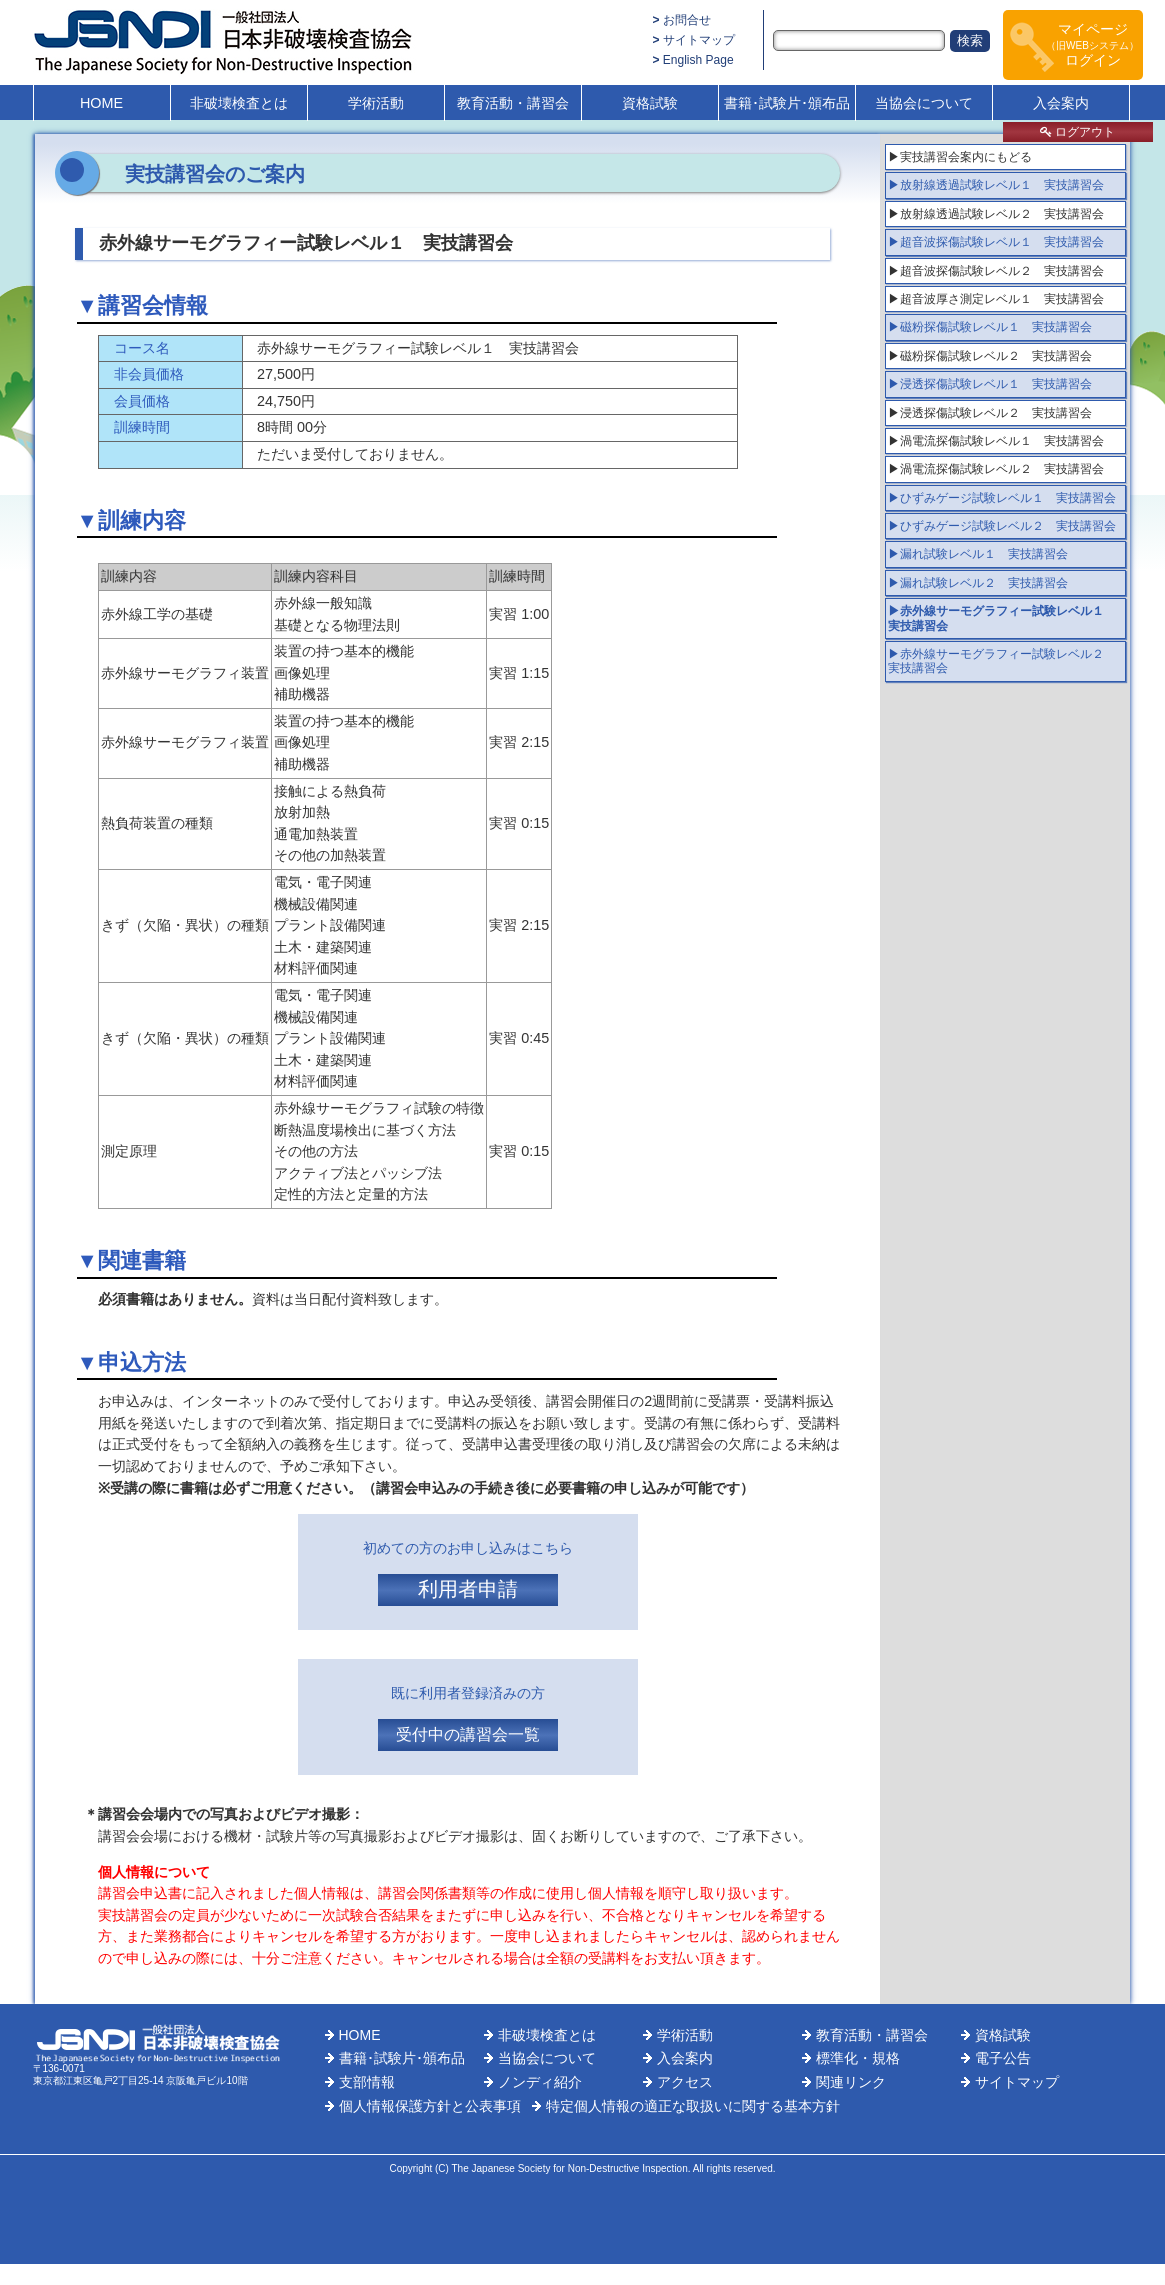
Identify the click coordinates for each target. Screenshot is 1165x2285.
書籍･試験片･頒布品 (787, 103)
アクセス (685, 2082)
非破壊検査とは (239, 103)
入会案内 (1061, 103)
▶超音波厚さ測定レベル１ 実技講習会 (996, 299)
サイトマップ (699, 40)
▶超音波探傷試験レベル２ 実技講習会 (996, 271)
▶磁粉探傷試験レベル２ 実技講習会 (990, 356)
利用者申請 (468, 1589)
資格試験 (650, 103)
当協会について (924, 103)
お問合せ (687, 20)
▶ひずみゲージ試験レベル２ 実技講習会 (1002, 526)
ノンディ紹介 (540, 2082)
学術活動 (376, 103)
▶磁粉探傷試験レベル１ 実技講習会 (990, 327)
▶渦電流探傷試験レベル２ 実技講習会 (996, 469)
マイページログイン (1092, 44)
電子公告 (1003, 2058)
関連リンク (851, 2082)
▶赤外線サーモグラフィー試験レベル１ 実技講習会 (1002, 618)
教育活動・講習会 (513, 103)
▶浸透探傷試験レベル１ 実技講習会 (990, 384)
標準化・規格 (858, 2058)
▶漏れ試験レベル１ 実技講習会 (978, 554)
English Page (698, 60)
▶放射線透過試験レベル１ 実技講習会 (996, 185)
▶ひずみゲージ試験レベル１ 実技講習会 (1002, 498)
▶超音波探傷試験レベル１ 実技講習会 (996, 242)
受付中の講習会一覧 (468, 1734)
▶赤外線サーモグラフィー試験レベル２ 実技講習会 (1002, 661)
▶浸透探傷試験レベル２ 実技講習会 (990, 413)
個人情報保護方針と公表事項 (430, 2106)
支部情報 (367, 2082)
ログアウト (1077, 132)
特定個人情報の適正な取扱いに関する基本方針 (693, 2106)
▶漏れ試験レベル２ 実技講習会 (978, 583)
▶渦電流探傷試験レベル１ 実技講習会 (996, 441)
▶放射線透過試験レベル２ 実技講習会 (996, 214)
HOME (101, 103)
